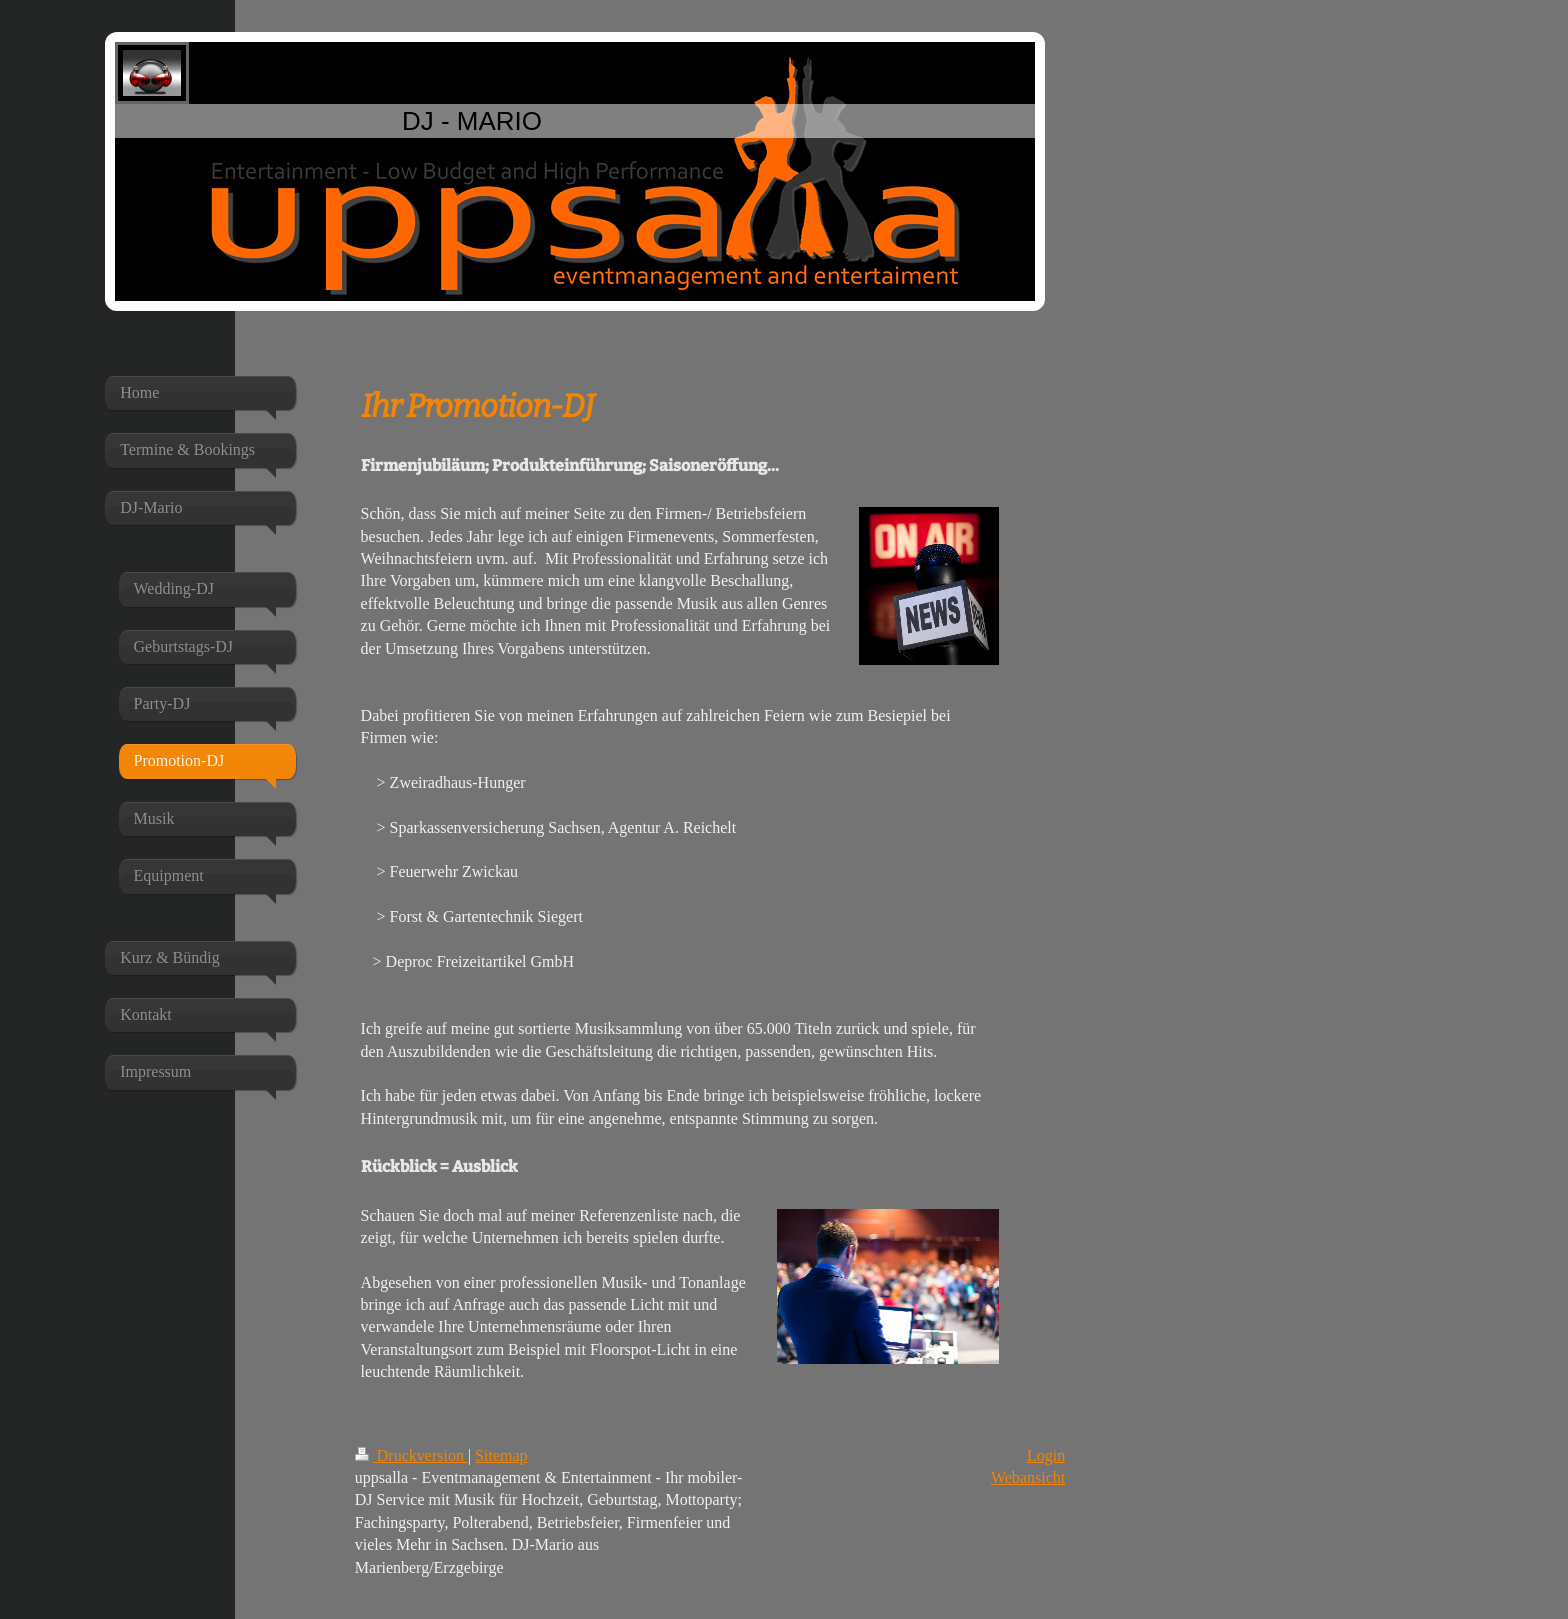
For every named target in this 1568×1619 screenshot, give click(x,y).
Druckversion (411, 1455)
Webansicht (1028, 1477)
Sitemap (501, 1455)
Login (1046, 1455)
